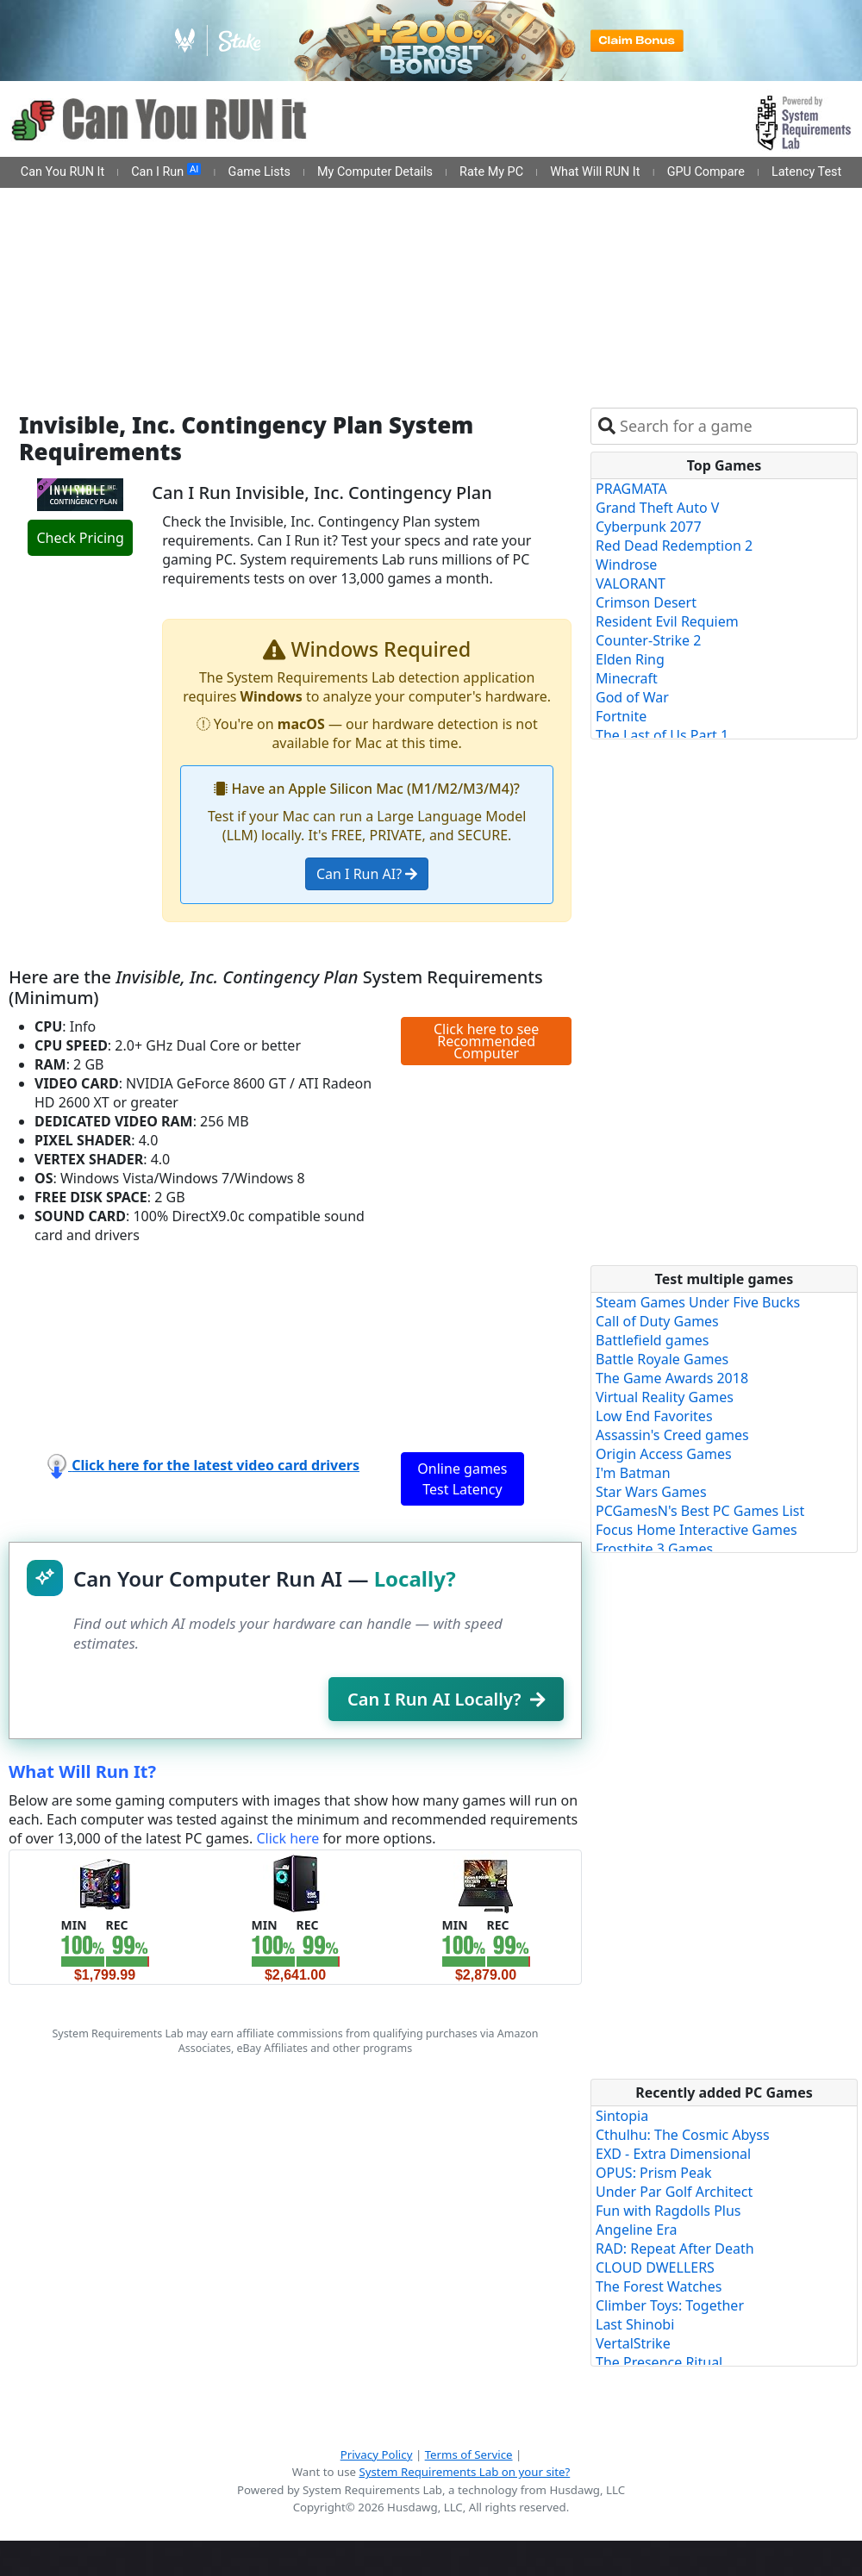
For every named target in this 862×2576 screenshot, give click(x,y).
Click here (287, 1838)
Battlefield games (652, 1340)
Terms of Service (469, 2454)
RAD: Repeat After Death (675, 2248)
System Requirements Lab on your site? (464, 2471)
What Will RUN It (595, 172)
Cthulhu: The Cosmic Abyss (683, 2134)
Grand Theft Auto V (657, 507)
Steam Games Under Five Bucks (698, 1302)
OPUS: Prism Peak (654, 2172)
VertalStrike (633, 2343)
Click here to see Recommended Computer (486, 1041)
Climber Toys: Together (670, 2305)
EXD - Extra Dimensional (673, 2153)
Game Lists (259, 172)
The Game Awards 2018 (672, 1378)
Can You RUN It (62, 172)
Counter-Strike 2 (648, 640)
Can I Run (166, 171)
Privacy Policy (376, 2454)
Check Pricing (79, 537)
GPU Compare (706, 172)
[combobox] (735, 426)
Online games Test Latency (462, 1479)
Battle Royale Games (662, 1359)
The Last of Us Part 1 (662, 735)
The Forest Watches (658, 2286)
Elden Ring (630, 659)
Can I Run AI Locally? (446, 1699)
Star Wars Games (651, 1491)
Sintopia (622, 2115)
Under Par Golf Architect (674, 2191)
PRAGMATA (631, 488)
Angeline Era (636, 2229)
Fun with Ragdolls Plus (668, 2210)
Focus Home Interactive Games (696, 1529)
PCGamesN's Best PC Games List (700, 1510)
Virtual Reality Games (665, 1397)
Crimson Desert (646, 602)
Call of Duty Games (657, 1321)
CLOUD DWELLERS (655, 2267)
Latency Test (806, 172)
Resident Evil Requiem (667, 621)
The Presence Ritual (659, 2362)
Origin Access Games (664, 1453)
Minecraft (627, 678)
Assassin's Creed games (672, 1434)
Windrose (626, 564)
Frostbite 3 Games (654, 1548)
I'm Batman (633, 1472)
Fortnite (621, 716)
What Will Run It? (82, 1771)
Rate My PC (491, 172)
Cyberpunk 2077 (649, 526)
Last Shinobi (635, 2324)
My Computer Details (375, 172)
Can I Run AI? (366, 873)
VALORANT (630, 583)
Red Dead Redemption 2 (674, 545)
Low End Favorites (654, 1416)
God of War (632, 697)
